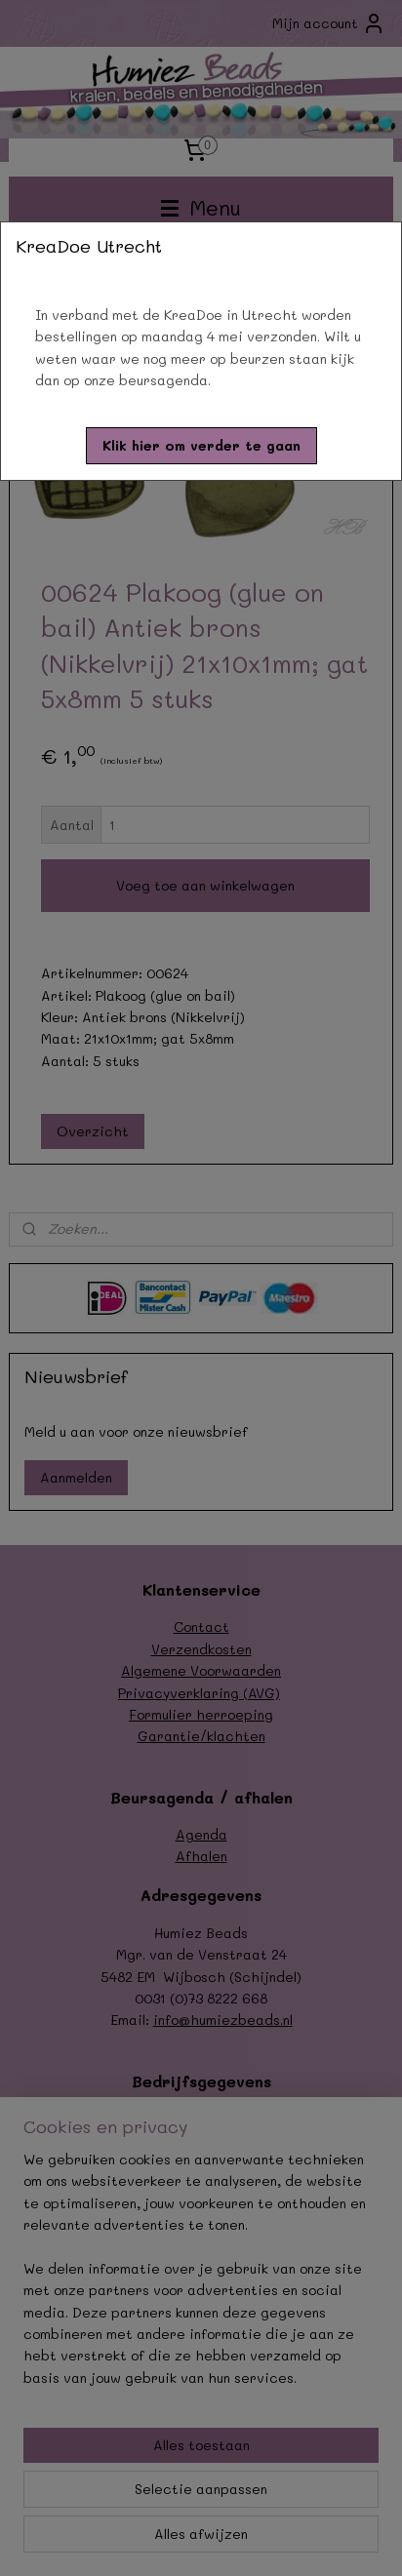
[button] (201, 445)
